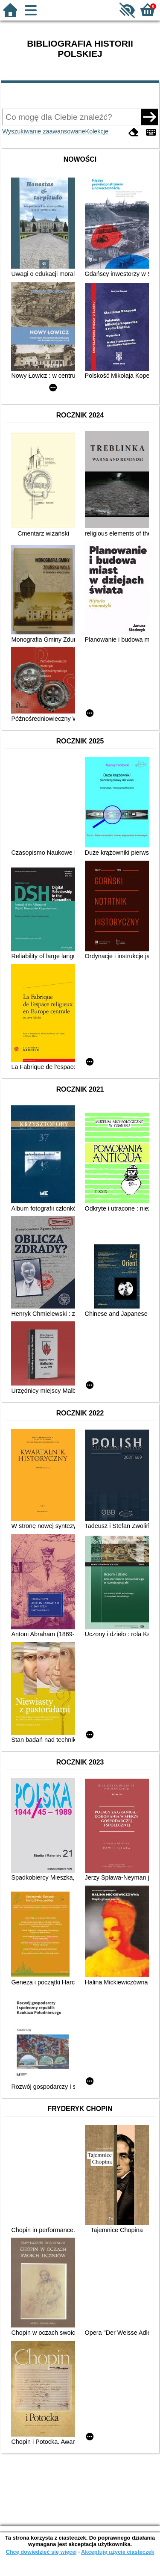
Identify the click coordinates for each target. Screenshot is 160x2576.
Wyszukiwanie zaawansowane (43, 131)
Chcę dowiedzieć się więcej (41, 2552)
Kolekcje (96, 131)
